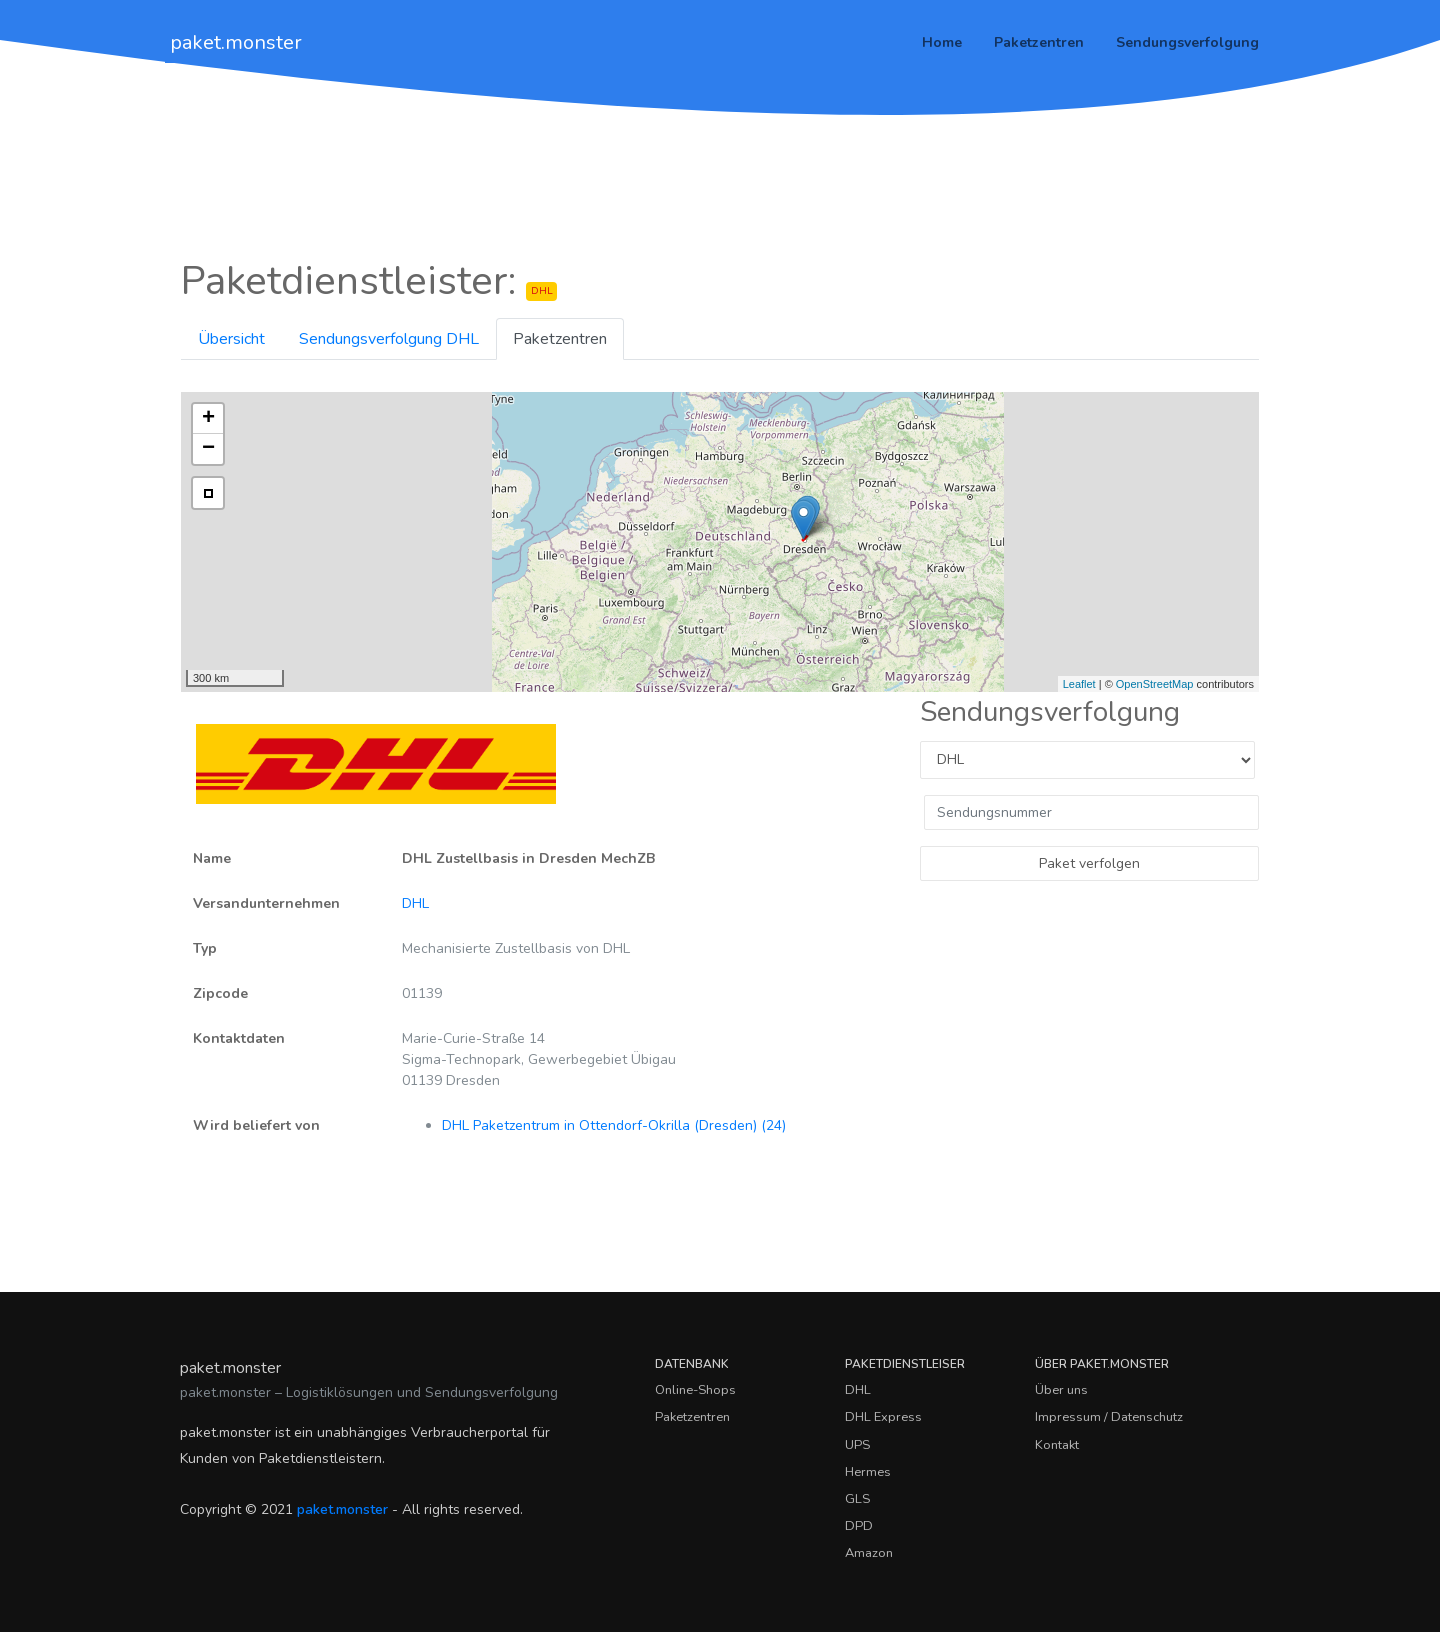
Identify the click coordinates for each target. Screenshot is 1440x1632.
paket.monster (236, 42)
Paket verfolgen (1089, 863)
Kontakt (1057, 1445)
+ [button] (208, 419)
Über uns (1061, 1390)
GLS (857, 1499)
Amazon (869, 1553)
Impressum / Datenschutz (1109, 1417)
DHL (415, 903)
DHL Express (883, 1417)
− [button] (208, 449)
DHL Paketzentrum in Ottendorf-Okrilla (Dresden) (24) (614, 1125)
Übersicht (231, 339)
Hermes (868, 1472)
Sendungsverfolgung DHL (389, 339)
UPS (857, 1445)
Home (942, 42)
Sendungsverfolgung (1187, 42)
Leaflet (1079, 684)
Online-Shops (695, 1390)
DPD (859, 1526)
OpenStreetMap (1155, 684)
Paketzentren (1039, 42)
